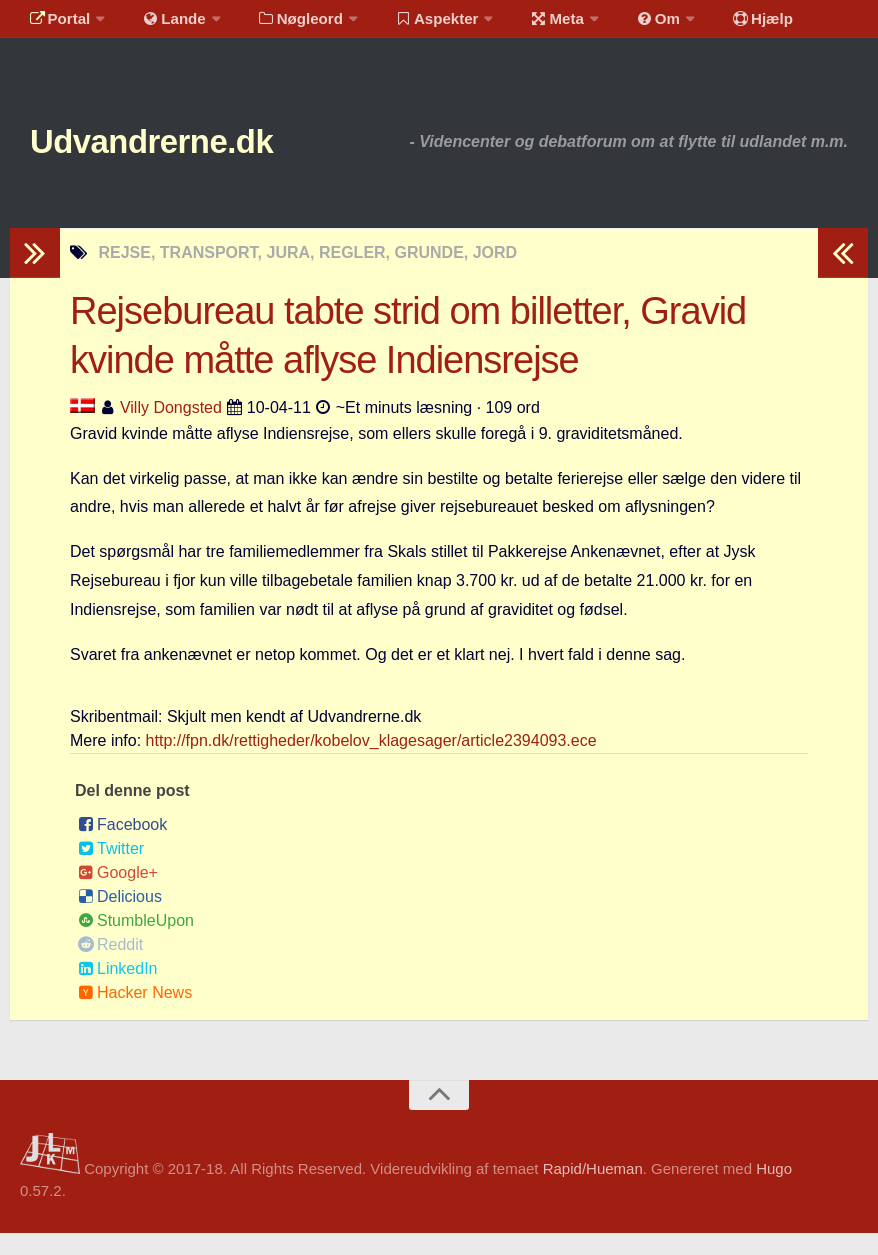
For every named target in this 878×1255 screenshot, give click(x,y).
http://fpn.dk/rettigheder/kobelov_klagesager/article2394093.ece (371, 762)
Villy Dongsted (171, 429)
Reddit (110, 966)
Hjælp (715, 24)
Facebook (122, 846)
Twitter (111, 870)
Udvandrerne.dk (186, 159)
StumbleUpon (136, 942)
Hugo (774, 1190)
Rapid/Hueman (593, 1190)
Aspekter (413, 24)
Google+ (118, 894)
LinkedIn (118, 990)
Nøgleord (282, 24)
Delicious (120, 918)
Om (620, 24)
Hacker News (135, 1014)
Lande (163, 24)
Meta (526, 24)
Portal (56, 24)
